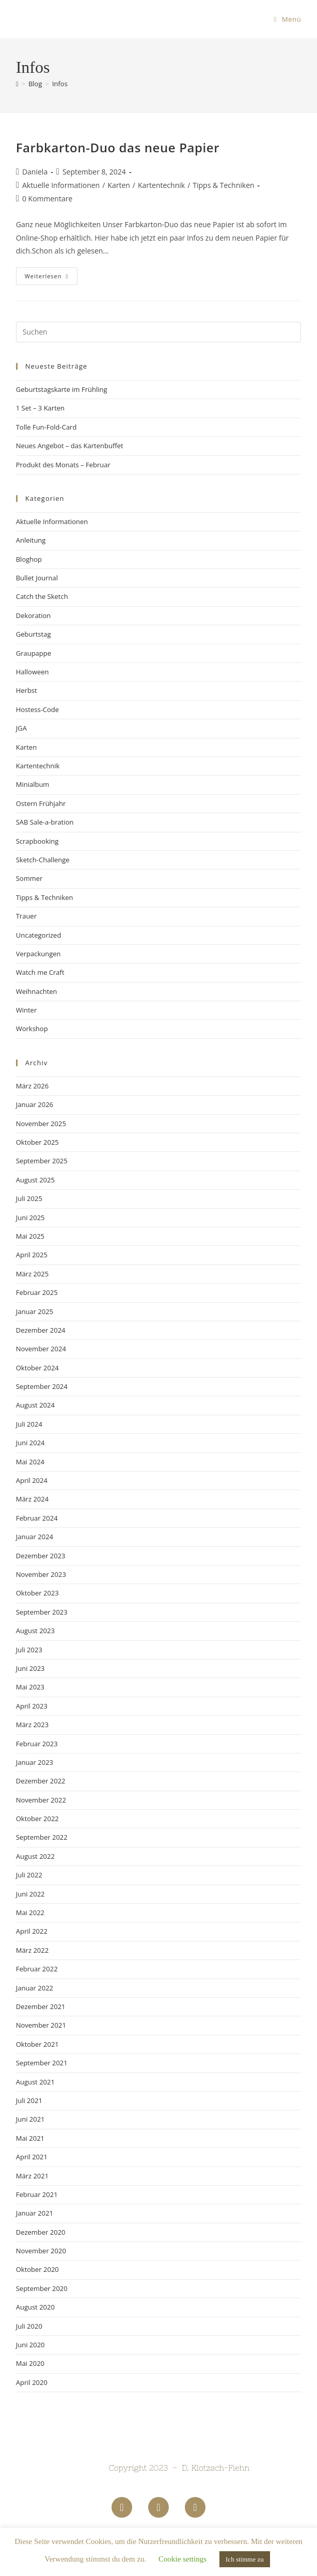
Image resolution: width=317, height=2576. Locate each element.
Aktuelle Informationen (61, 185)
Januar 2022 (34, 1988)
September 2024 (42, 1386)
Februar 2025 (37, 1292)
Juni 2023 (30, 1668)
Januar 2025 (34, 1311)
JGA (21, 728)
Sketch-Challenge (43, 859)
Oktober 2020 (37, 2269)
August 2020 (35, 2307)
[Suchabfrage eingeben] (159, 332)
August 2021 (35, 2082)
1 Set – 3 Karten (40, 408)
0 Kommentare (47, 198)
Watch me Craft (40, 972)
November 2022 (41, 1800)
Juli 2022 (29, 1874)
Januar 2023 (34, 1762)
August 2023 (35, 1630)
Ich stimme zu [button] (245, 2559)
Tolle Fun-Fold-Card (46, 427)
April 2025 (31, 1254)
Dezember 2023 (41, 1555)
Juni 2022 (30, 1894)
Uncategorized (38, 935)
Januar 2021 (34, 2213)
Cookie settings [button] (182, 2559)
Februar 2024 (37, 1518)
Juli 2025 (29, 1198)
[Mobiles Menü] (288, 19)
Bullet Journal (37, 577)
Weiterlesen (51, 273)
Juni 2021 (30, 2119)
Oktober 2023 (37, 1593)
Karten (118, 185)
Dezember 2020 (41, 2232)
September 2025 (42, 1160)
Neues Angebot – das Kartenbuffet (69, 445)
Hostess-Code (37, 709)
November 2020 (41, 2250)
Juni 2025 (30, 1217)
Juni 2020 (30, 2344)
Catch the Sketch (42, 596)
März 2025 (32, 1273)
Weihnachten (36, 991)
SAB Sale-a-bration (45, 822)
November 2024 (41, 1348)
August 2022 (35, 1856)
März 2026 (32, 1086)
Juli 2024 (29, 1424)
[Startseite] (17, 83)
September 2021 (42, 2062)
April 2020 (31, 2382)
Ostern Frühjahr (41, 803)
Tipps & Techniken (223, 185)
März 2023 (32, 1724)
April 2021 (31, 2156)
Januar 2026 (34, 1104)
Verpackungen (38, 953)
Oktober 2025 (37, 1142)
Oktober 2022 (37, 1818)
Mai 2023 (30, 1687)
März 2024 (32, 1499)
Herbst (26, 690)
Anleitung (31, 540)
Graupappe (33, 653)
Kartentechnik (161, 185)
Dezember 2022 (41, 1780)
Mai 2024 (30, 1461)
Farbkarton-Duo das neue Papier (118, 147)
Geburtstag (33, 634)
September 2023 (42, 1612)
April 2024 (31, 1480)
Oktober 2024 (37, 1367)
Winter (26, 1010)
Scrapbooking (37, 841)
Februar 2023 (37, 1743)
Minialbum (33, 784)
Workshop (32, 1028)
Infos (60, 83)
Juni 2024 (30, 1442)
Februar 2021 (37, 2194)
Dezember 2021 (41, 2006)
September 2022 (42, 1837)
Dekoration (33, 615)
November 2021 (41, 2025)
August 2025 (35, 1179)
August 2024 (35, 1405)
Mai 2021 (30, 2138)
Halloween (32, 671)
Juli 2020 (29, 2326)
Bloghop (29, 559)
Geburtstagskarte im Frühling (61, 389)
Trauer (26, 916)
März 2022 (32, 1950)
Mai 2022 (30, 1912)
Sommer (29, 878)
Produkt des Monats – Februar (63, 464)
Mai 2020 (30, 2363)
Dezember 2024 (41, 1330)
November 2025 (41, 1123)
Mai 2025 (30, 1236)
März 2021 (32, 2175)
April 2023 (31, 1706)
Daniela (34, 172)
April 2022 (31, 1931)
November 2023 (41, 1574)
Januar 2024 (34, 1536)
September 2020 (42, 2288)
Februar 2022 (37, 1968)
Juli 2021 (29, 2100)
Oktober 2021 (37, 2044)
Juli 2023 (29, 1649)
